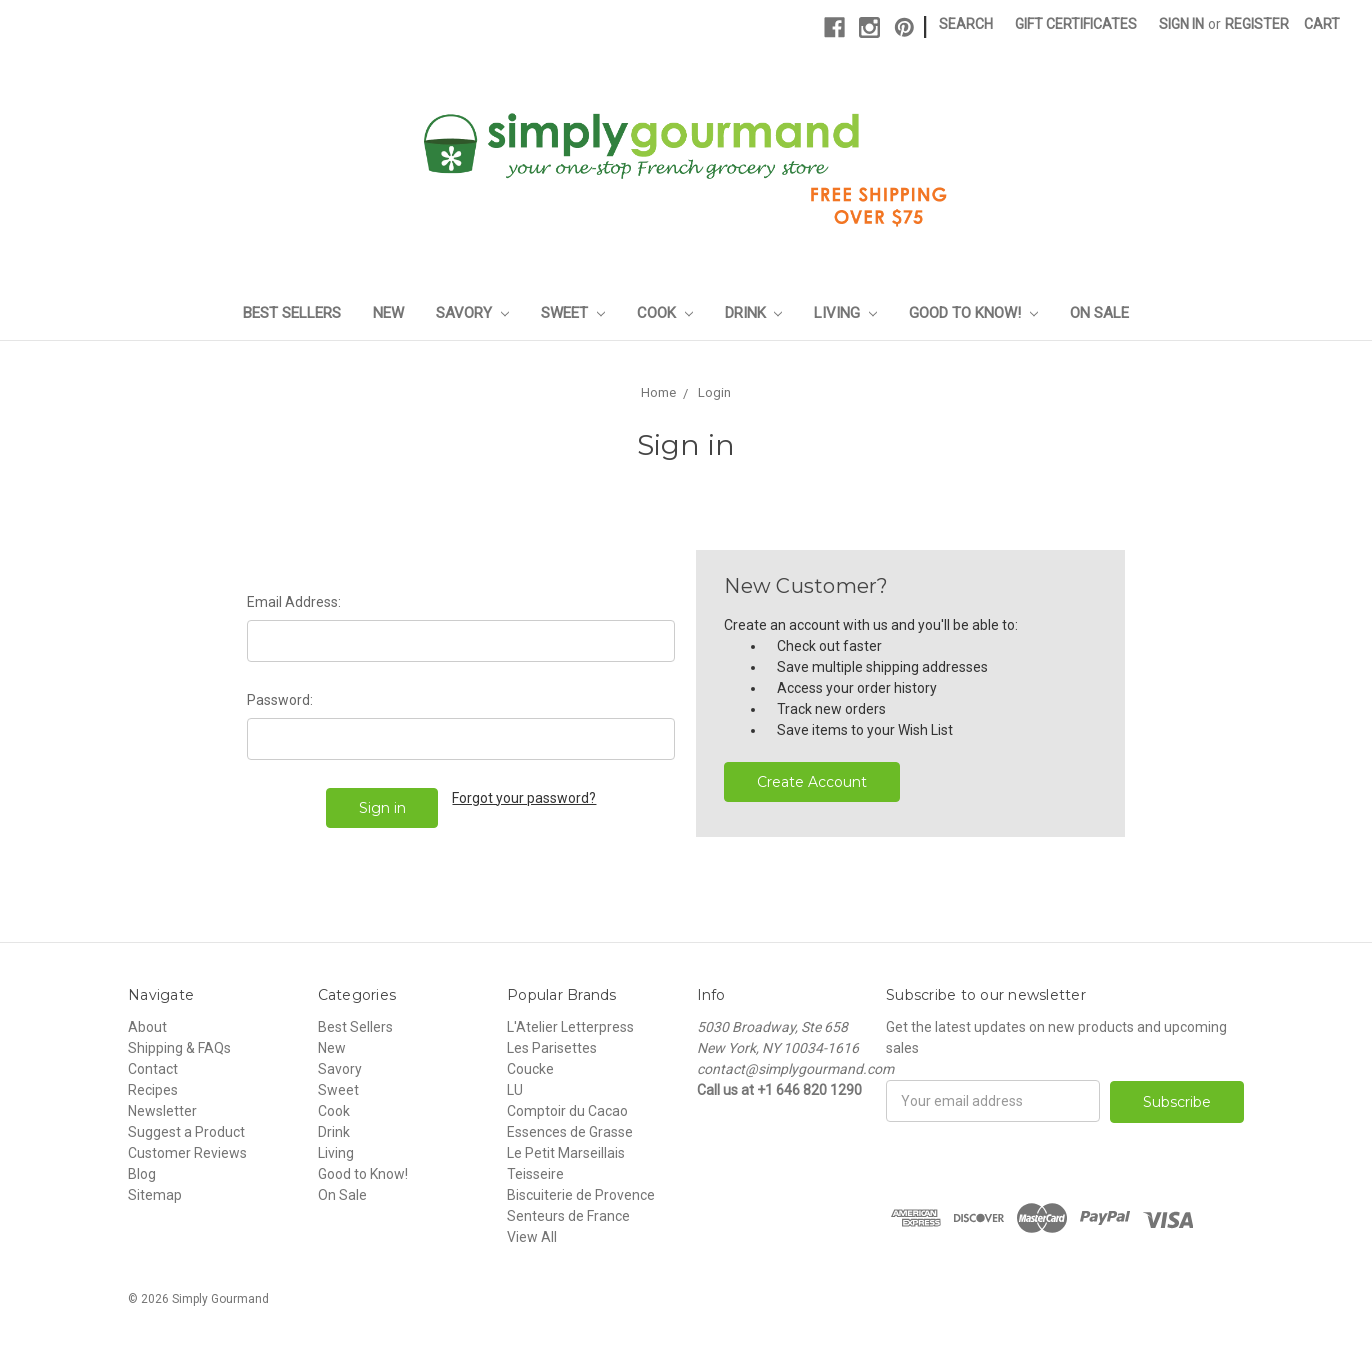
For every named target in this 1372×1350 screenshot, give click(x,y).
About (147, 1027)
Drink (754, 313)
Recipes (153, 1090)
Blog (142, 1174)
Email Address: (294, 602)
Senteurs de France (568, 1216)
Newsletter (162, 1111)
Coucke (530, 1069)
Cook (665, 313)
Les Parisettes (552, 1048)
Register (1257, 24)
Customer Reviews (187, 1153)
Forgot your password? (524, 798)
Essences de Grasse (570, 1132)
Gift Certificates (1076, 24)
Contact (153, 1069)
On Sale (1099, 313)
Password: (280, 700)
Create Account (812, 782)
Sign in (1181, 24)
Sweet (573, 313)
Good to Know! (973, 313)
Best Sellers (292, 313)
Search (966, 24)
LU (515, 1090)
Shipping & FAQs (179, 1048)
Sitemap (155, 1195)
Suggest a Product (186, 1132)
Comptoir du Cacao (567, 1111)
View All (532, 1237)
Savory (472, 313)
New (388, 313)
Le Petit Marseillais (566, 1153)
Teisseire (535, 1174)
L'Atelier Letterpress (570, 1027)
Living (845, 313)
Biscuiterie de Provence (581, 1195)
